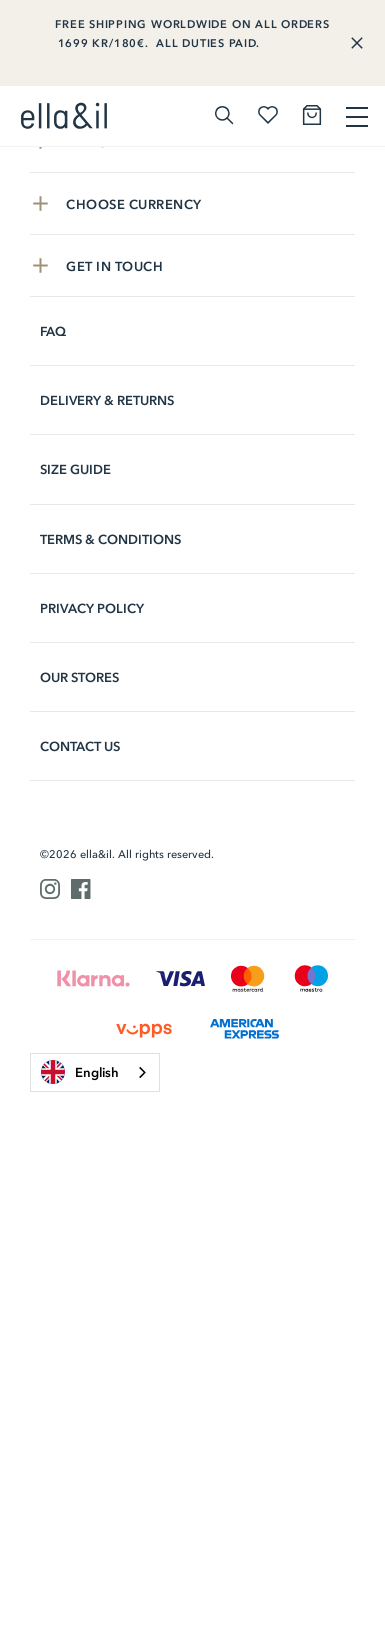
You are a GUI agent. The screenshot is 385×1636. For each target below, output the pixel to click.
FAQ (53, 331)
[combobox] (95, 1072)
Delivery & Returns (107, 400)
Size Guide (75, 469)
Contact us (80, 746)
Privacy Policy (92, 608)
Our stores (79, 677)
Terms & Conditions (110, 539)
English (80, 1072)
